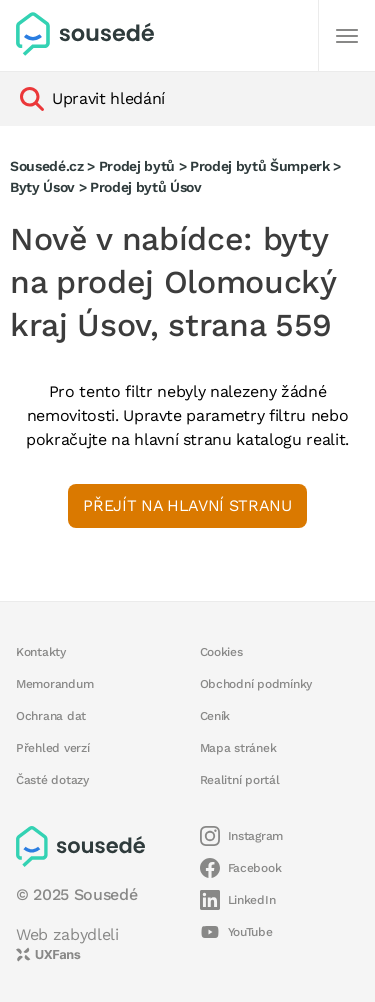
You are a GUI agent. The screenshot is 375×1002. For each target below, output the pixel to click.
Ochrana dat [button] (51, 716)
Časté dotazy (52, 780)
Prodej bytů (137, 166)
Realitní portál (240, 780)
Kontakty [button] (41, 652)
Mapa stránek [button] (238, 748)
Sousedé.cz (47, 166)
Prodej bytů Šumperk (260, 166)
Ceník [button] (215, 716)
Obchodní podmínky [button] (256, 684)
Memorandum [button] (54, 684)
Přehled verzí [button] (53, 748)
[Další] (347, 36)
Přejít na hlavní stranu (187, 505)
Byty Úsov (42, 187)
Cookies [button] (221, 652)
